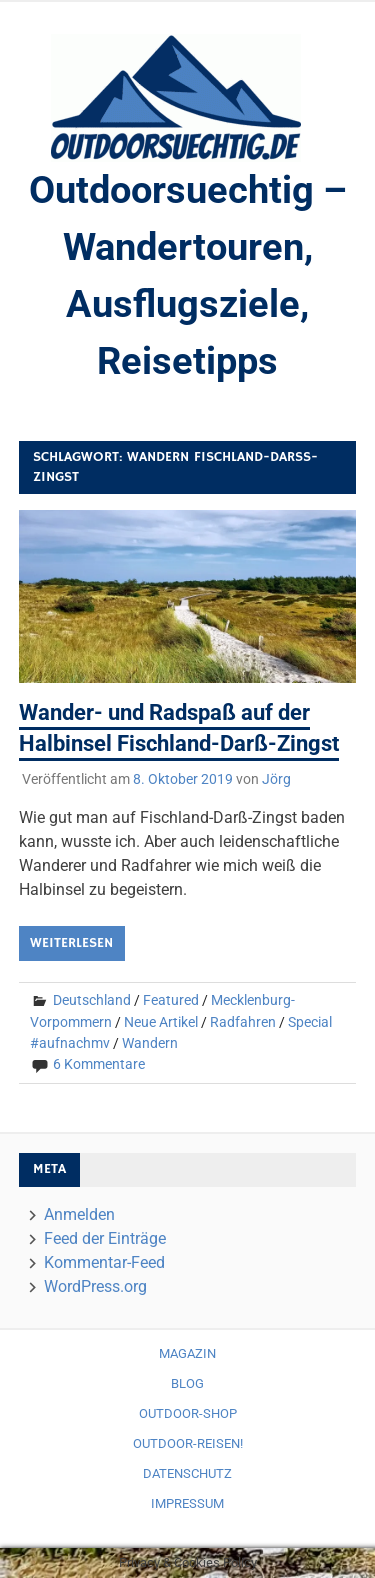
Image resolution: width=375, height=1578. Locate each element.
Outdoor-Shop (188, 1413)
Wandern (150, 1043)
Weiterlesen (71, 943)
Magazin (187, 1353)
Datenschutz (187, 1473)
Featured (171, 1000)
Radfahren (243, 1022)
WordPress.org (95, 1286)
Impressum (187, 1503)
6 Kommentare (99, 1064)
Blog (187, 1383)
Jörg (276, 779)
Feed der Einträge (105, 1238)
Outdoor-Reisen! (188, 1443)
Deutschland (92, 1000)
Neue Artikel (161, 1022)
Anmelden (79, 1214)
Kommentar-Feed (104, 1262)
